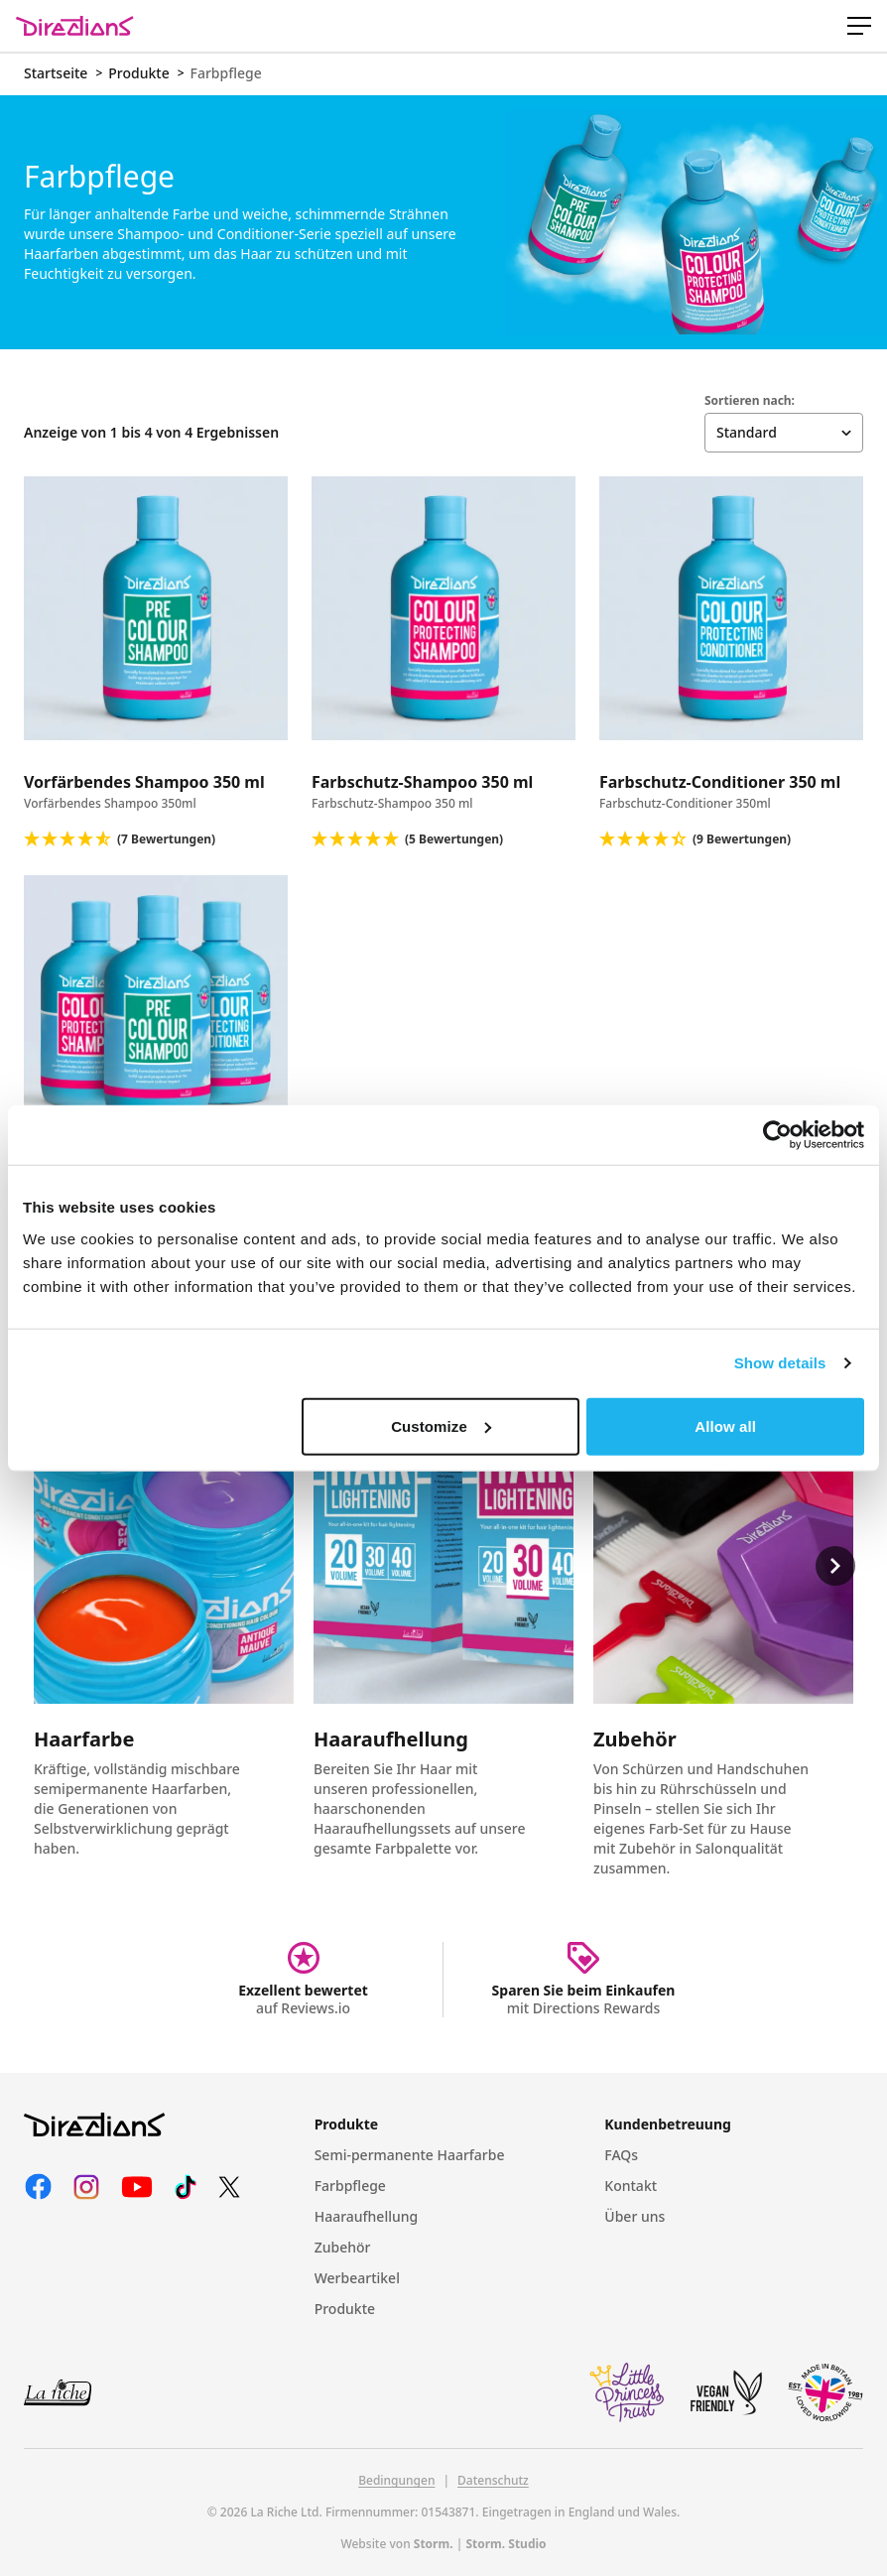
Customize (441, 1425)
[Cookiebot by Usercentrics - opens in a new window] (777, 1135)
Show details (780, 1362)
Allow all (725, 1425)
